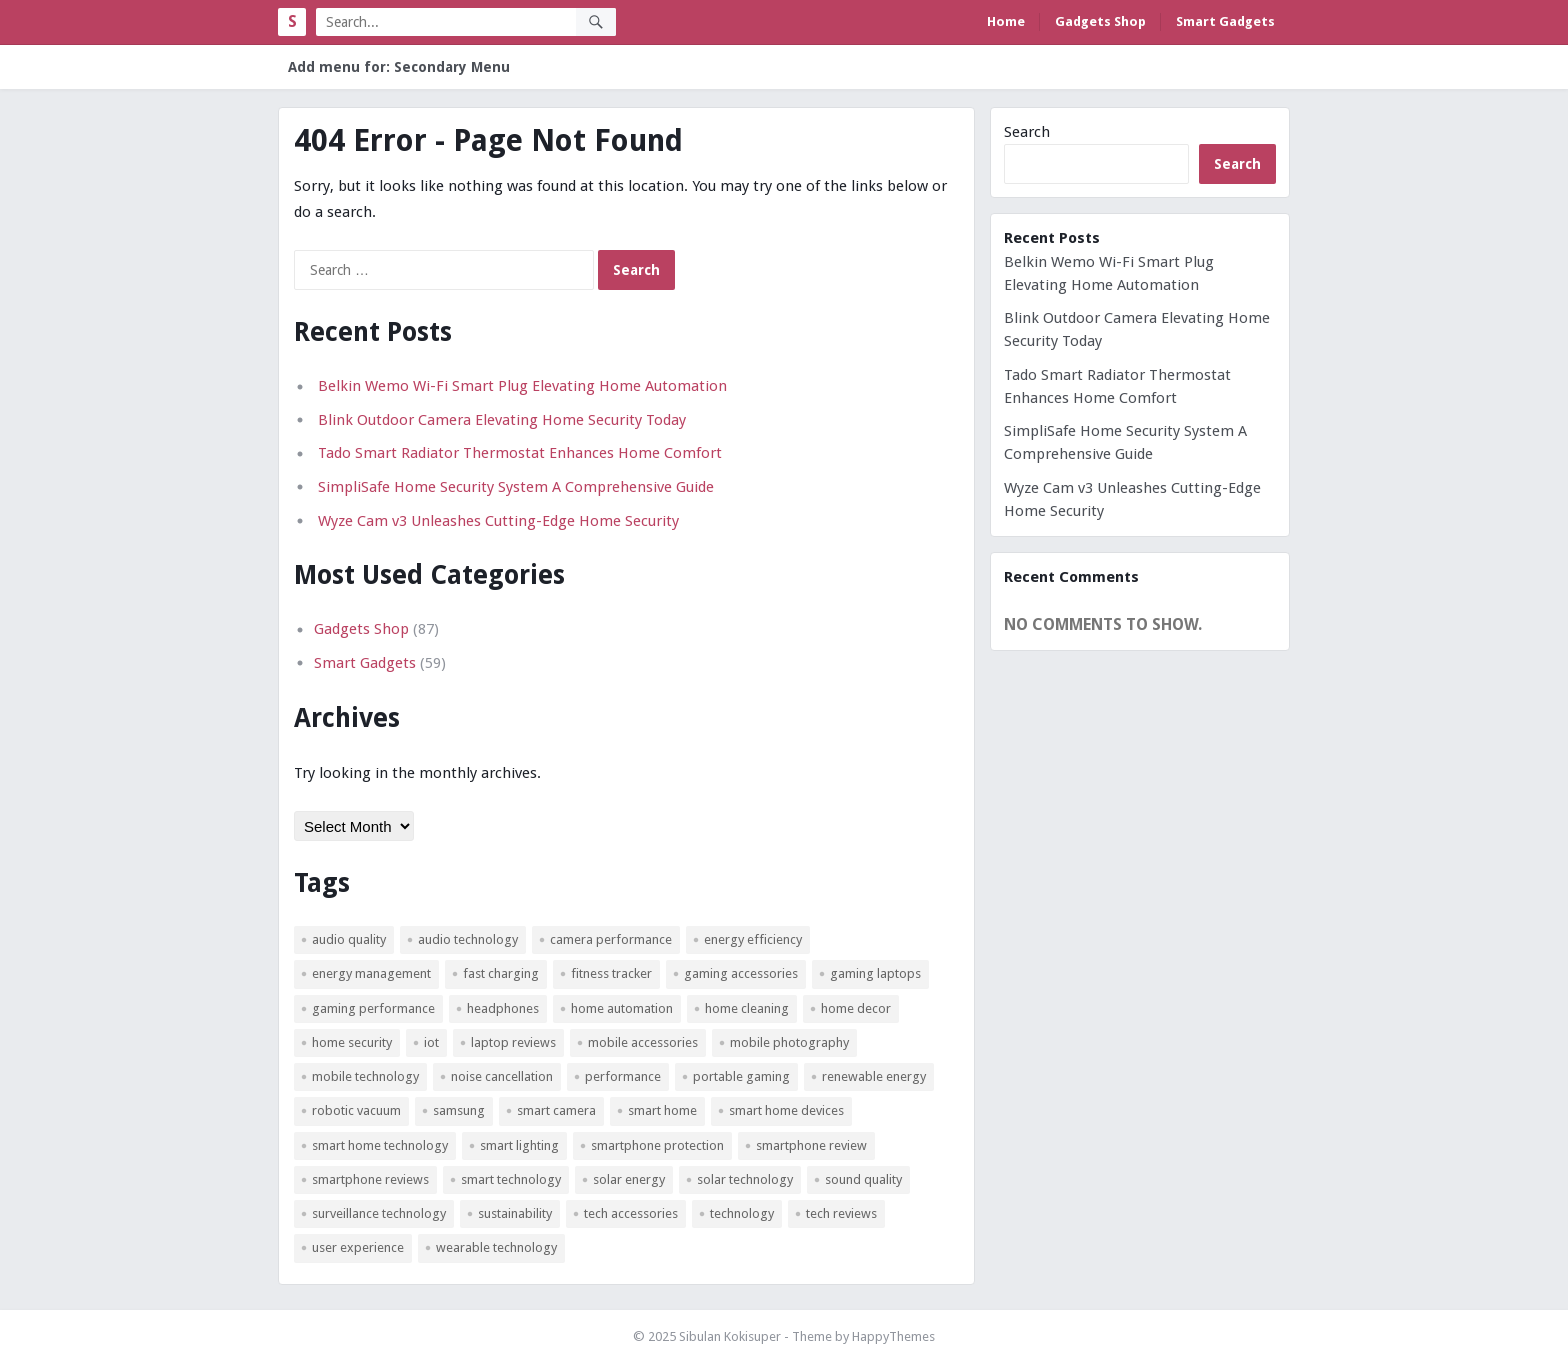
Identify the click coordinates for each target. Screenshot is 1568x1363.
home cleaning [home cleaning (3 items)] (747, 1008)
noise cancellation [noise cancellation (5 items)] (502, 1076)
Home (1006, 21)
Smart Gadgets (1225, 21)
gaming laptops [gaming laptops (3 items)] (875, 973)
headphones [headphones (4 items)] (503, 1008)
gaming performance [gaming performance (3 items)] (373, 1008)
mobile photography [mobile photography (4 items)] (789, 1042)
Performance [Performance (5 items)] (623, 1076)
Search (1027, 132)
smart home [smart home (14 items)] (662, 1110)
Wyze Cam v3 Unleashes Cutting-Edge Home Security (498, 521)
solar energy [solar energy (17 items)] (629, 1179)
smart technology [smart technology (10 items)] (511, 1179)
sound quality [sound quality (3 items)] (863, 1179)
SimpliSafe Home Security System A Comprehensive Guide (516, 487)
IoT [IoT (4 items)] (431, 1042)
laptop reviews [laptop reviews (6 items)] (513, 1042)
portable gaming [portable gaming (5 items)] (741, 1076)
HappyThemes (893, 1336)
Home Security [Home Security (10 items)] (352, 1042)
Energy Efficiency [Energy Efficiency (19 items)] (753, 939)
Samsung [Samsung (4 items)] (459, 1110)
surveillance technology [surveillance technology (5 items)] (379, 1213)
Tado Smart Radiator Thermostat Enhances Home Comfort (520, 453)
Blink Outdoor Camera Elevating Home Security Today (502, 420)
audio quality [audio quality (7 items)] (349, 939)
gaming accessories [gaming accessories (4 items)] (741, 973)
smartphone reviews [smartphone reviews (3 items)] (370, 1179)
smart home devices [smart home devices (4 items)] (786, 1110)
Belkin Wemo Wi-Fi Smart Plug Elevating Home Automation (522, 386)
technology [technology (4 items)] (742, 1213)
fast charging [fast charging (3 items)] (501, 973)
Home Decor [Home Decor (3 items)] (856, 1008)
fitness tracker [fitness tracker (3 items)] (611, 973)
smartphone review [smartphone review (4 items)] (811, 1145)
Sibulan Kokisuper (730, 1336)
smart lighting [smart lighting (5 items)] (519, 1145)
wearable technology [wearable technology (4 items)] (496, 1247)
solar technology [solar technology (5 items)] (745, 1179)
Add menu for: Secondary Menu (399, 67)
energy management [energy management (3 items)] (371, 973)
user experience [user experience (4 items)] (358, 1247)
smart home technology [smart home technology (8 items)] (380, 1145)
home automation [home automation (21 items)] (622, 1008)
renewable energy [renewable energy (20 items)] (874, 1076)
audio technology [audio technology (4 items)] (468, 939)
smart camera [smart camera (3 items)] (556, 1110)
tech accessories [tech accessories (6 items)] (631, 1213)
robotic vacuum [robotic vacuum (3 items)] (356, 1110)
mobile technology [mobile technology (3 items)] (365, 1076)
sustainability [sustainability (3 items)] (515, 1213)
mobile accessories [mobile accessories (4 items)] (643, 1042)
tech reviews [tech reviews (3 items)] (841, 1213)
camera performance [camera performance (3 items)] (611, 939)
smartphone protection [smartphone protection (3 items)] (657, 1145)
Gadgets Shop (1100, 21)
